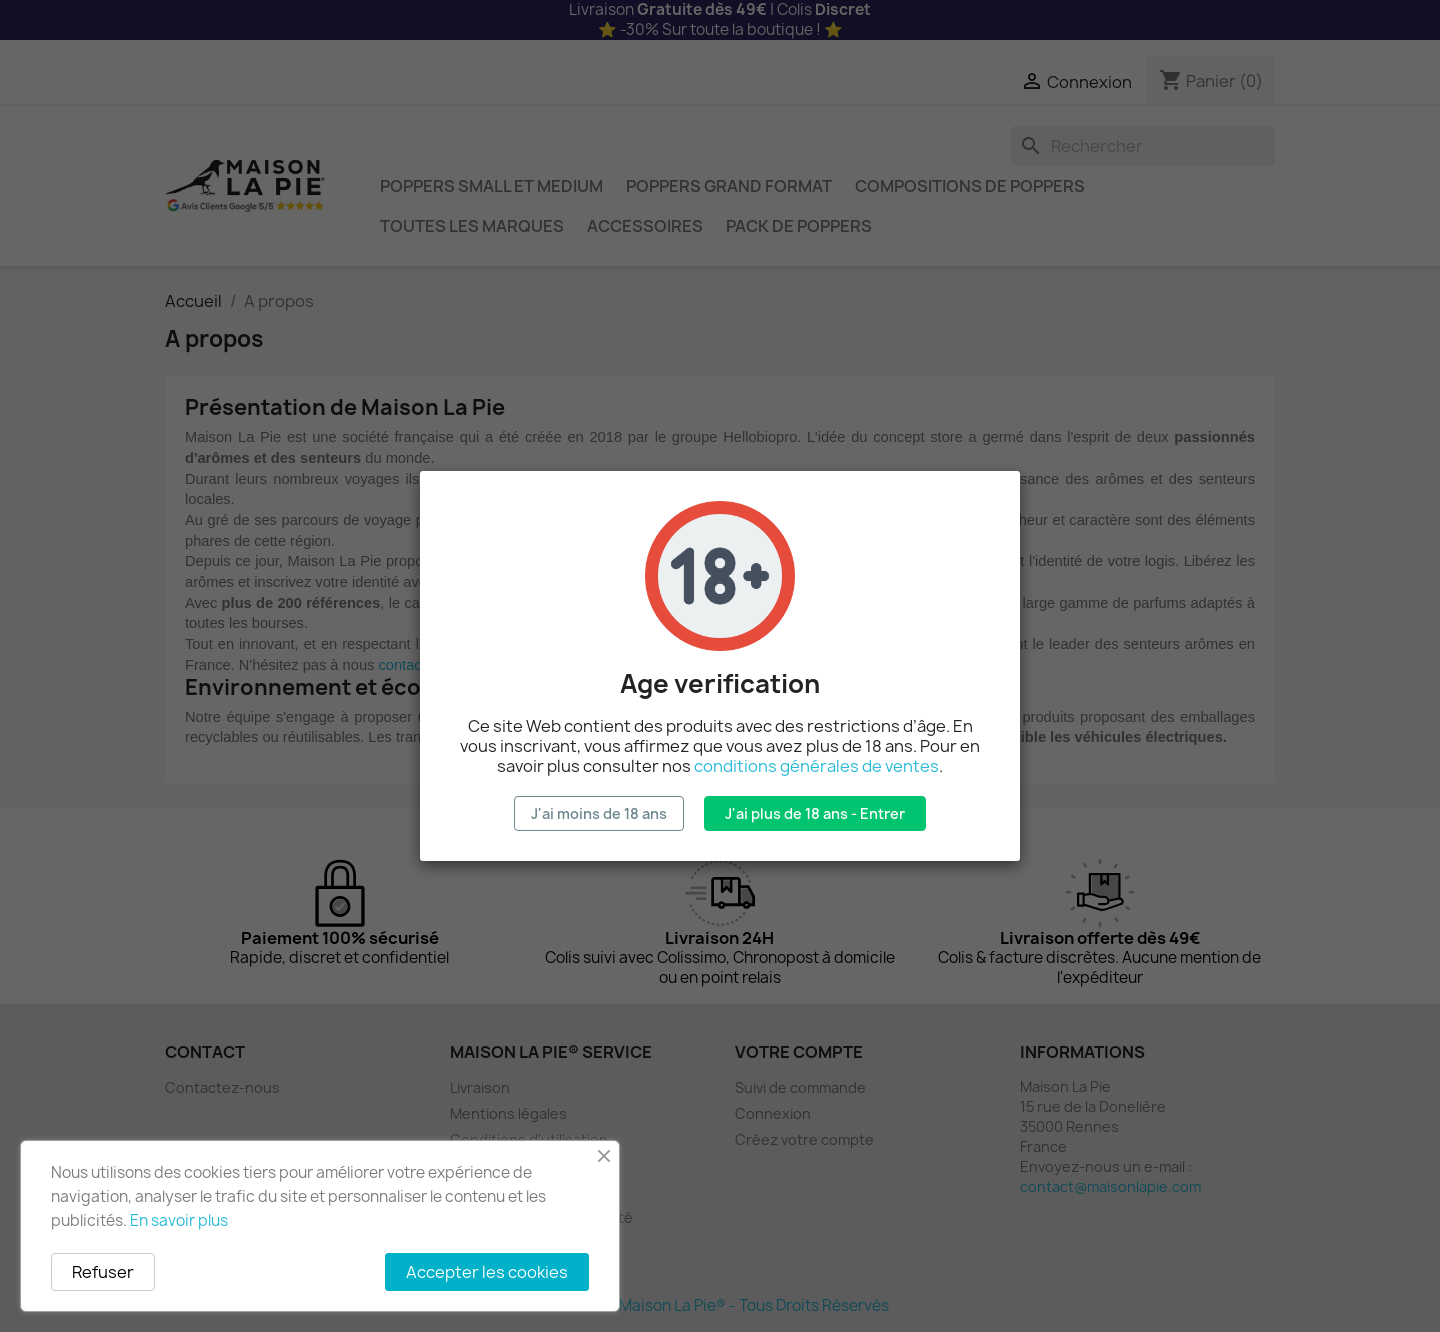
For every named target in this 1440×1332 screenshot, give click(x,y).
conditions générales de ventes (816, 766)
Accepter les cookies (487, 1272)
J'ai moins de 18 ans (599, 813)
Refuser (103, 1272)
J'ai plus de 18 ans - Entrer (815, 813)
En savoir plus (179, 1220)
